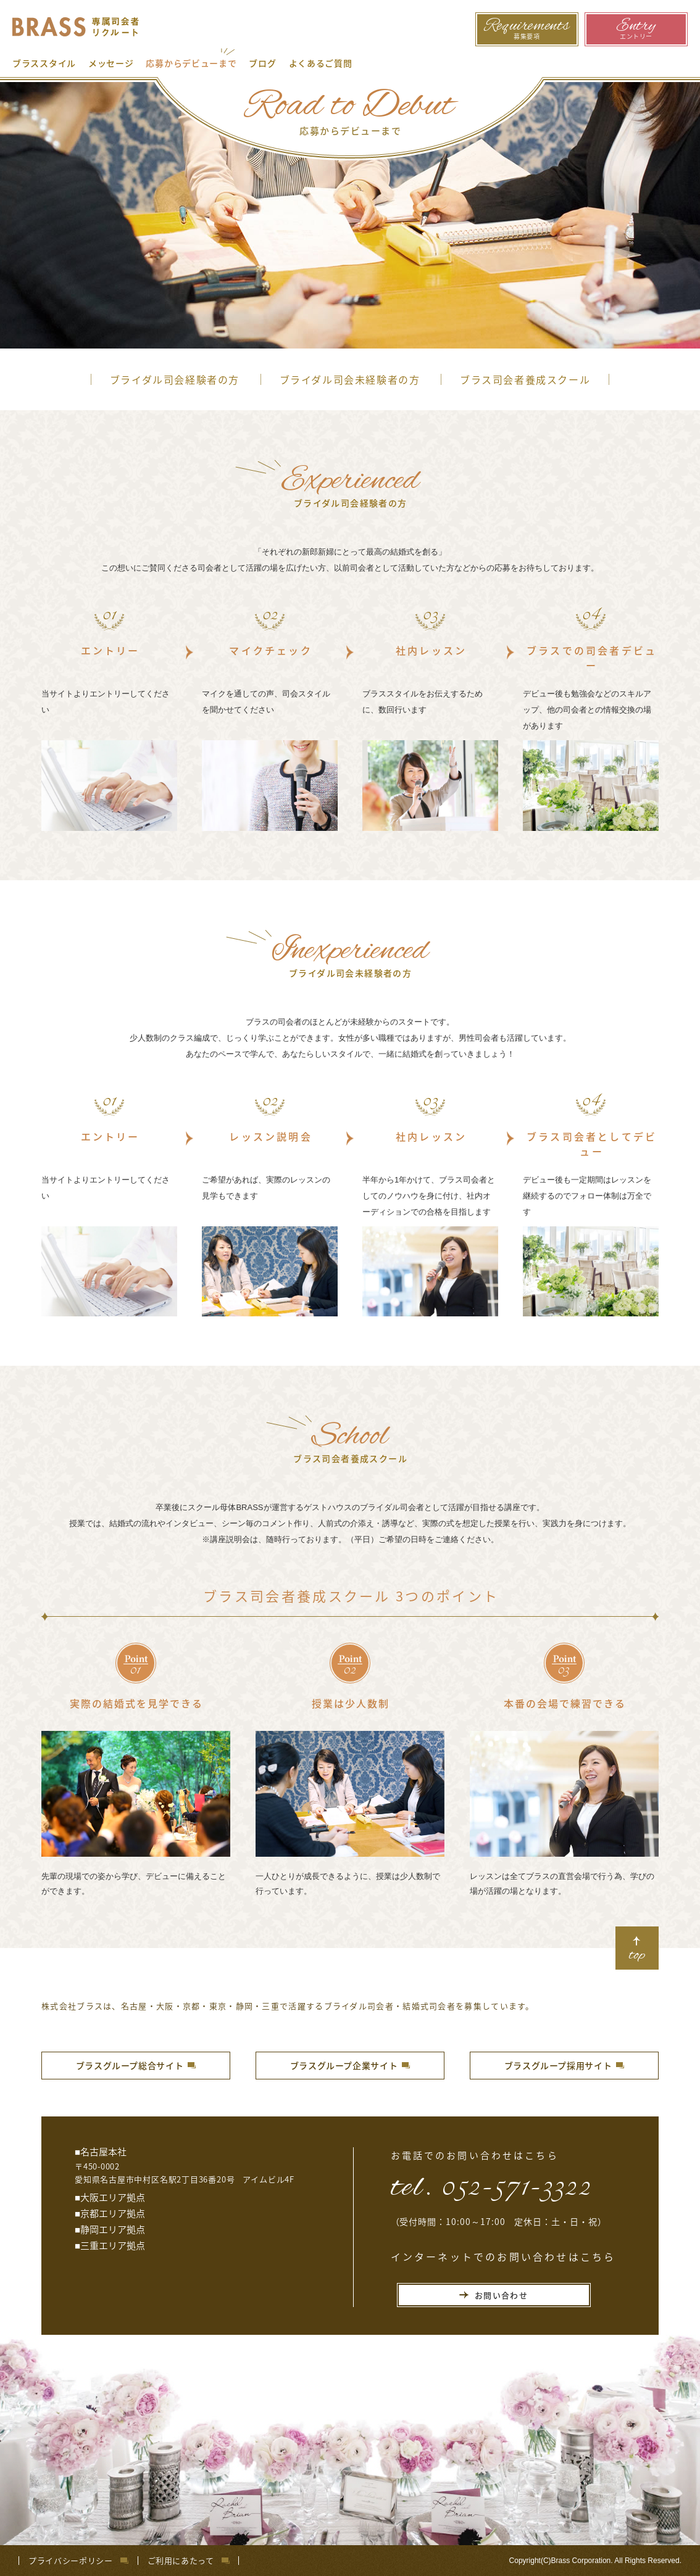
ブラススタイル (44, 63)
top (637, 1955)
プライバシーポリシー (70, 2560)
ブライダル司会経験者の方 (175, 379)
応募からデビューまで (191, 63)
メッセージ (111, 63)
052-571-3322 (516, 2185)
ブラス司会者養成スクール (525, 379)
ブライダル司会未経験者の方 (350, 379)
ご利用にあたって (181, 2560)
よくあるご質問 (320, 63)
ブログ (262, 63)
